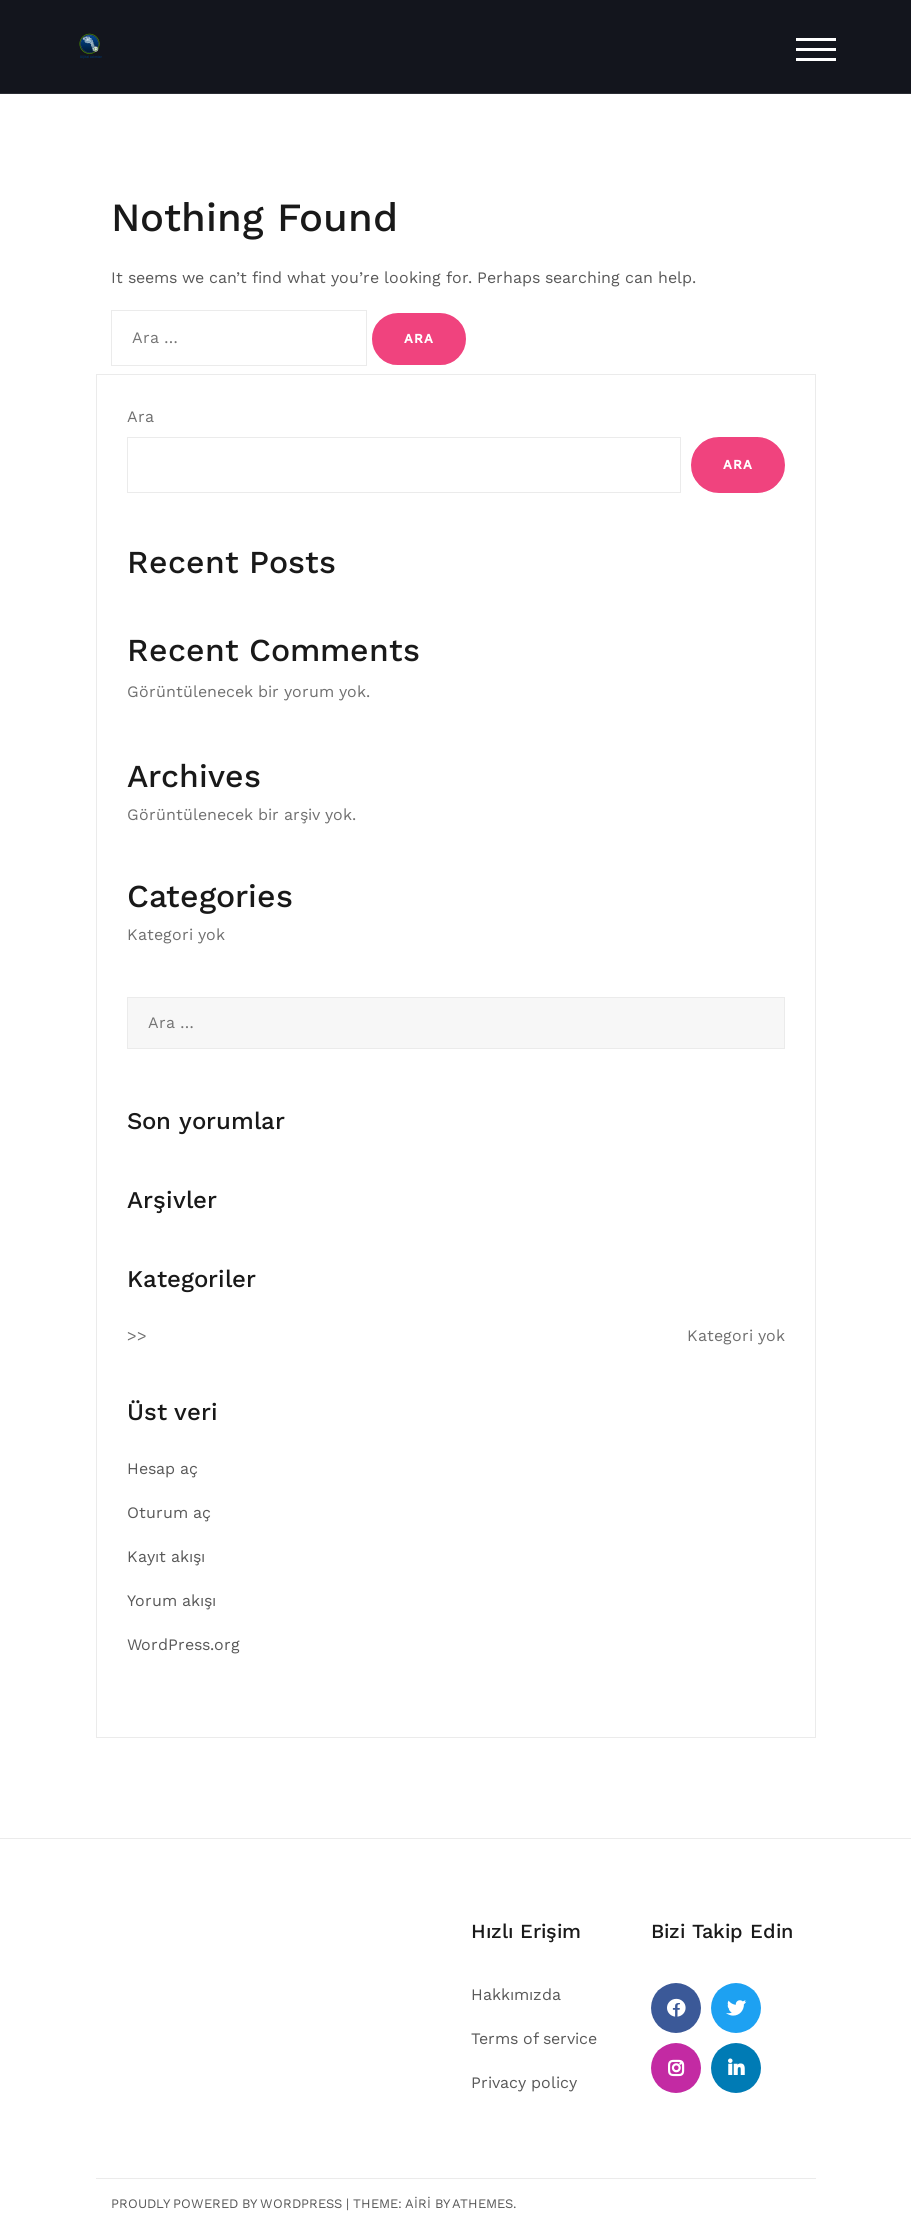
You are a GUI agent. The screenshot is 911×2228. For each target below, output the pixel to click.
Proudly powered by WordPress (226, 2203)
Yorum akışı (171, 1600)
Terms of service (534, 2038)
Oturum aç (169, 1512)
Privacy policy (524, 2082)
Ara (140, 416)
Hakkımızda (516, 1994)
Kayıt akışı (166, 1556)
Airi (418, 2203)
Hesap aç (162, 1468)
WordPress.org (183, 1644)
